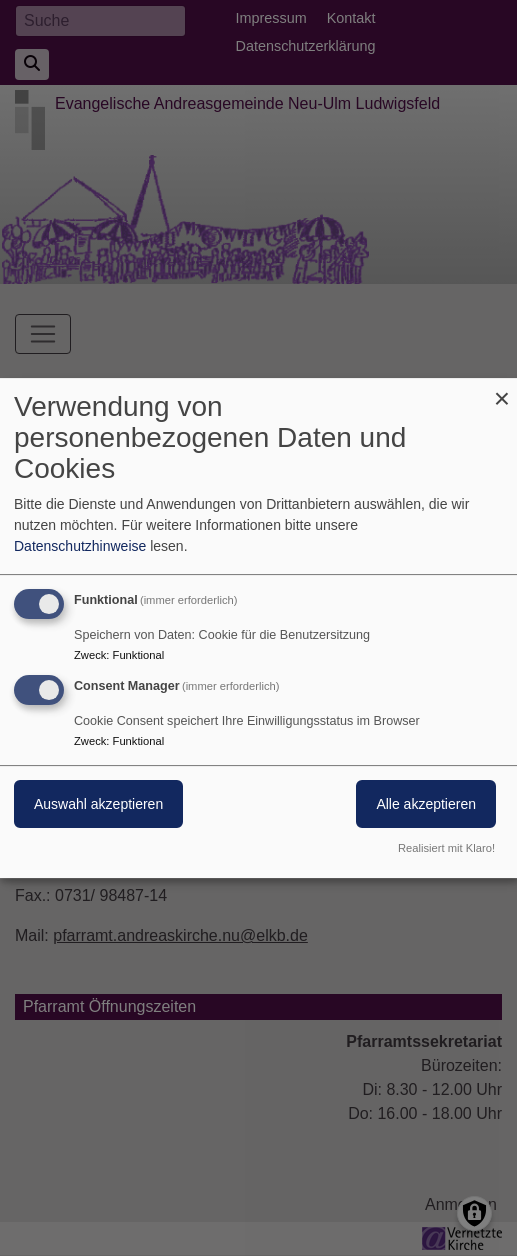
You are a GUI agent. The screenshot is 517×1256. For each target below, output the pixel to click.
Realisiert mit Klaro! (446, 848)
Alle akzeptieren (426, 804)
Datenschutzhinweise (80, 546)
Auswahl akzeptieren (98, 804)
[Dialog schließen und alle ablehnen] (502, 390)
